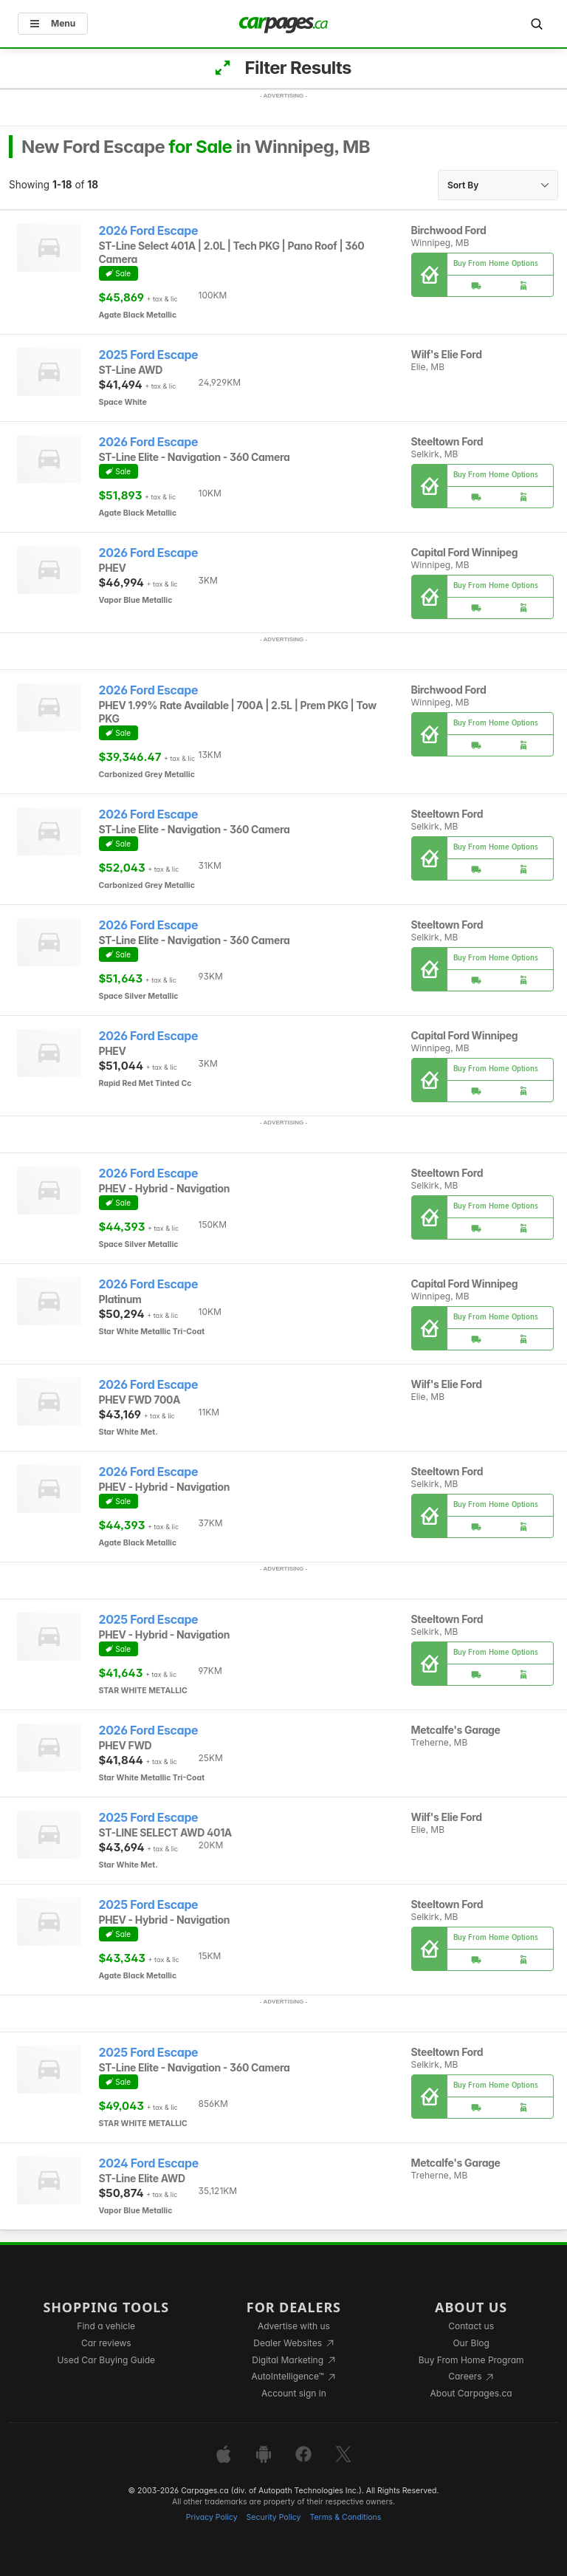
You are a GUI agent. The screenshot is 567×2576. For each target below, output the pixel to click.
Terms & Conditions (345, 2517)
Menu (52, 23)
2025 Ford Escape (149, 355)
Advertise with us (294, 2325)
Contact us (471, 2325)
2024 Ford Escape (149, 2163)
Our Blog (471, 2342)
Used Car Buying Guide (106, 2359)
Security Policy (274, 2517)
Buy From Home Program (471, 2359)
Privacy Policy (212, 2517)
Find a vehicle (106, 2325)
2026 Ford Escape (149, 231)
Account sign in (293, 2393)
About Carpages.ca (471, 2393)
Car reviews (106, 2342)
